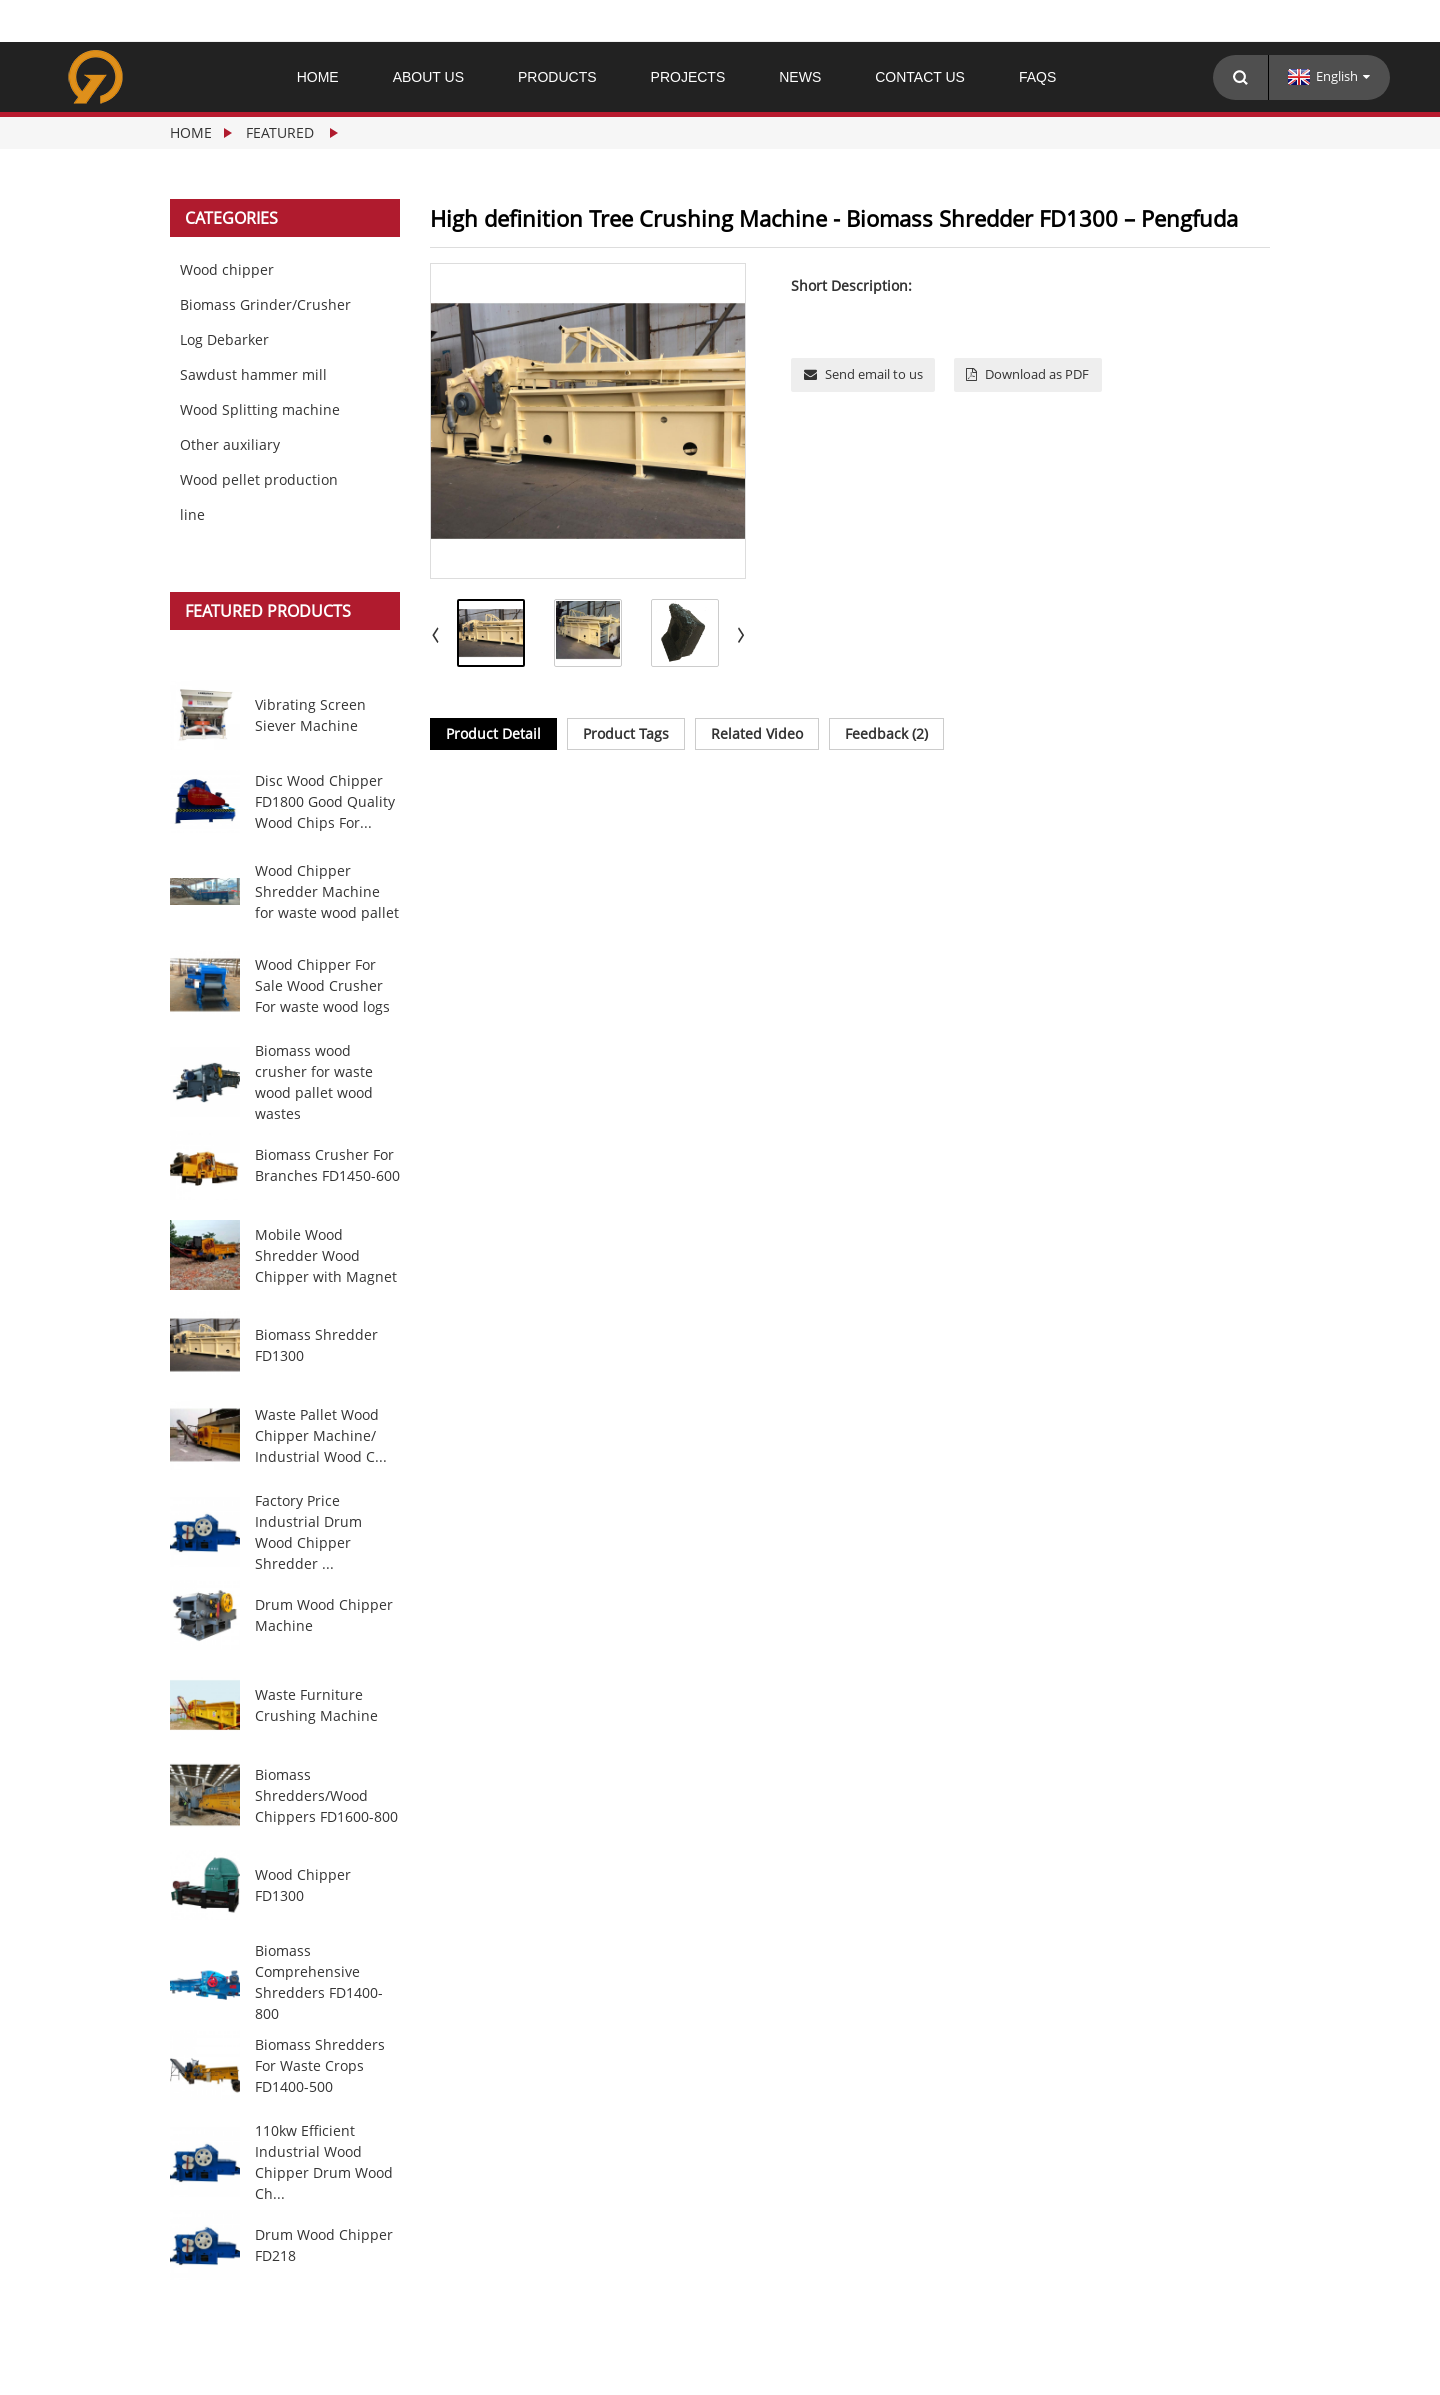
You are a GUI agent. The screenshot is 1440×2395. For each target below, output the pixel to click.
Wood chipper (227, 269)
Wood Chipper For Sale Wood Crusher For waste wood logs (322, 985)
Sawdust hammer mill (253, 374)
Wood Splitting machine (260, 409)
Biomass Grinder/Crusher (265, 304)
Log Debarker (224, 339)
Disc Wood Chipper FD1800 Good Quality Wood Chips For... (325, 801)
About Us (428, 77)
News (800, 77)
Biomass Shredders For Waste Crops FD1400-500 (320, 2065)
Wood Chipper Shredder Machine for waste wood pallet (327, 891)
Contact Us (920, 77)
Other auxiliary (230, 444)
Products (557, 77)
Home (318, 77)
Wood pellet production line (259, 497)
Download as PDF (1037, 374)
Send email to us (874, 374)
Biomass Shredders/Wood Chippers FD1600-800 (326, 1795)
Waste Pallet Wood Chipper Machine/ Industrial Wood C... (321, 1435)
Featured (280, 132)
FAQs (1037, 77)
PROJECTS (688, 77)
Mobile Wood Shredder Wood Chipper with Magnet (326, 1255)
